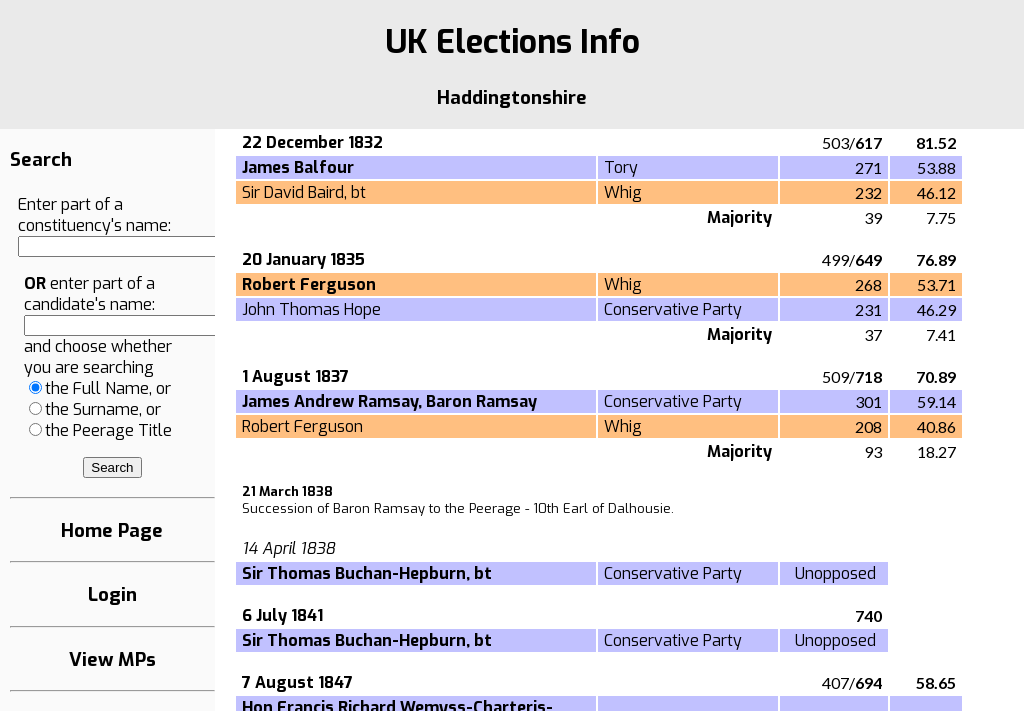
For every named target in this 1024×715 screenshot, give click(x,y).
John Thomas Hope (311, 309)
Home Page (112, 530)
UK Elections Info (512, 42)
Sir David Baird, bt (304, 192)
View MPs (112, 659)
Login (112, 594)
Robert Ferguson (302, 426)
